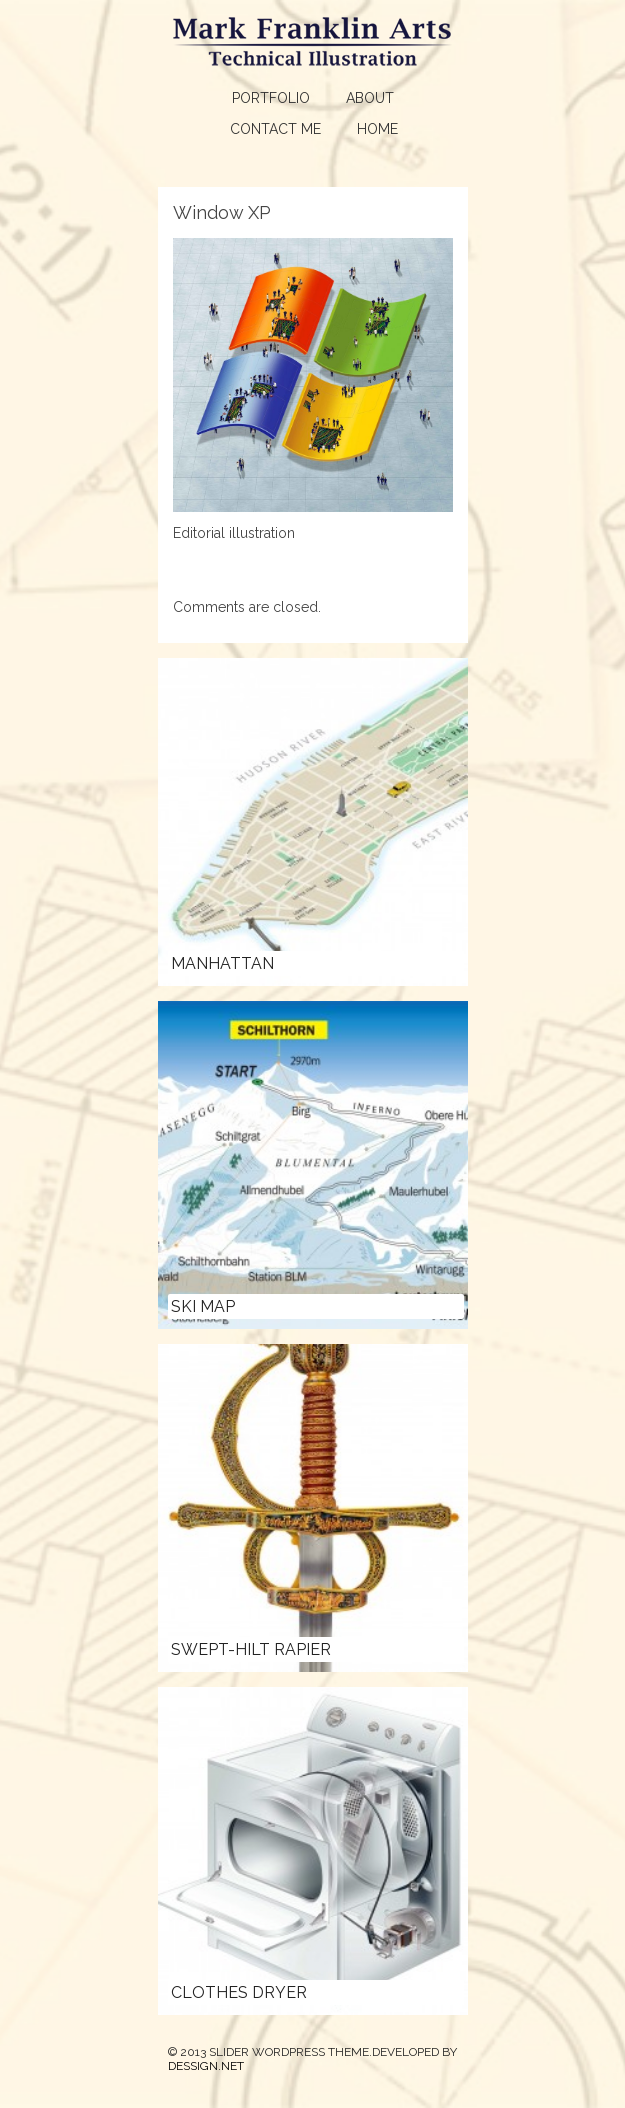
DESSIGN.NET (206, 2066)
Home (377, 129)
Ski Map (203, 1306)
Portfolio (271, 98)
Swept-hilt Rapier (251, 1649)
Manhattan (222, 963)
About (370, 98)
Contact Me (275, 129)
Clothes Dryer (239, 1992)
